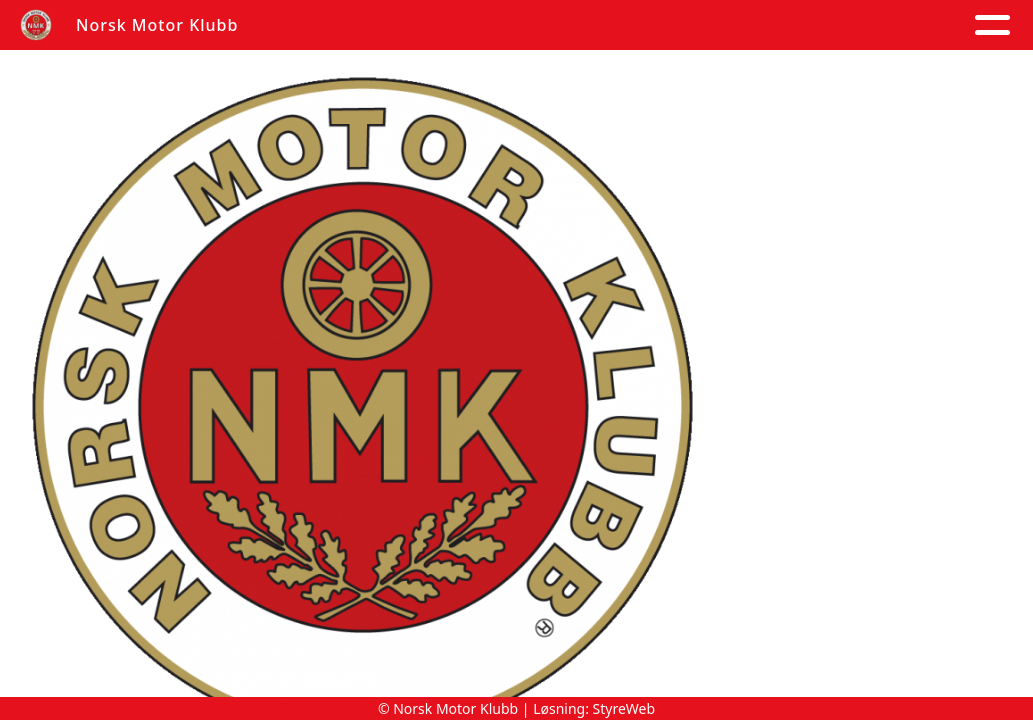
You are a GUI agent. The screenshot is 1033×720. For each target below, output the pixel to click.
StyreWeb (624, 708)
